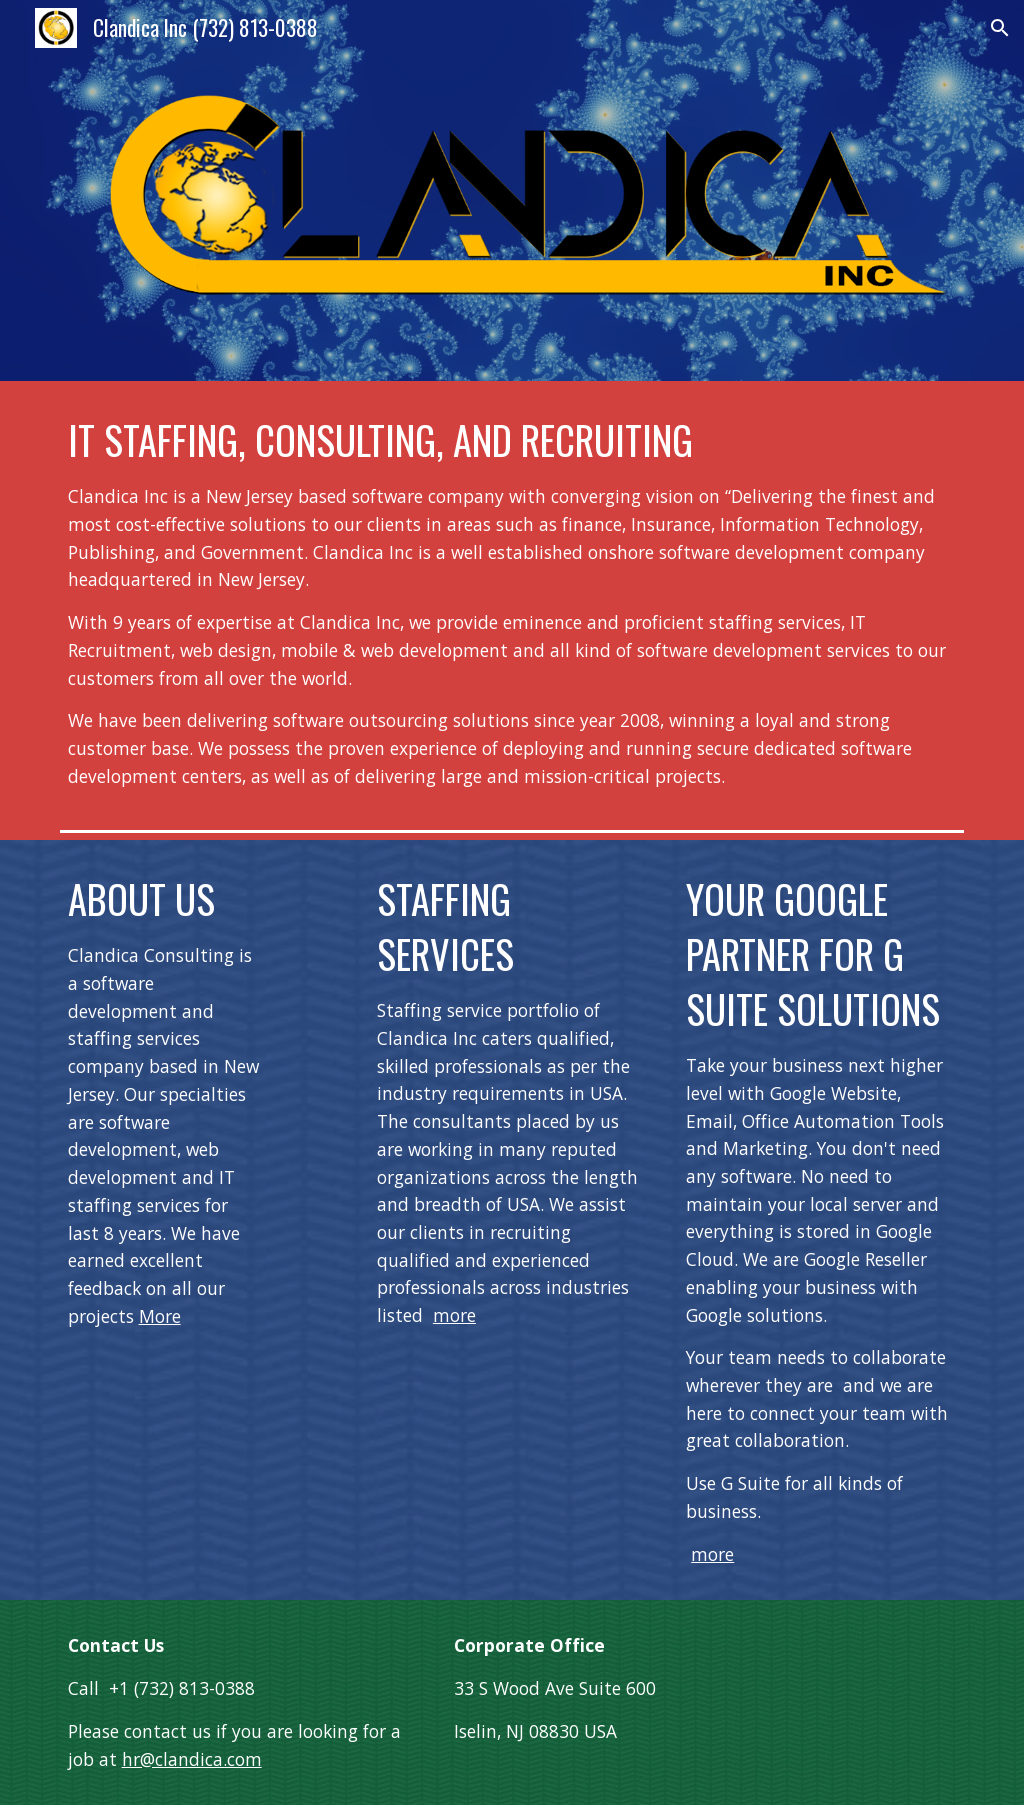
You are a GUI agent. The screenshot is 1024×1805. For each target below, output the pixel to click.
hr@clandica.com (192, 1759)
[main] (512, 601)
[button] (1000, 28)
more (454, 1315)
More (160, 1316)
